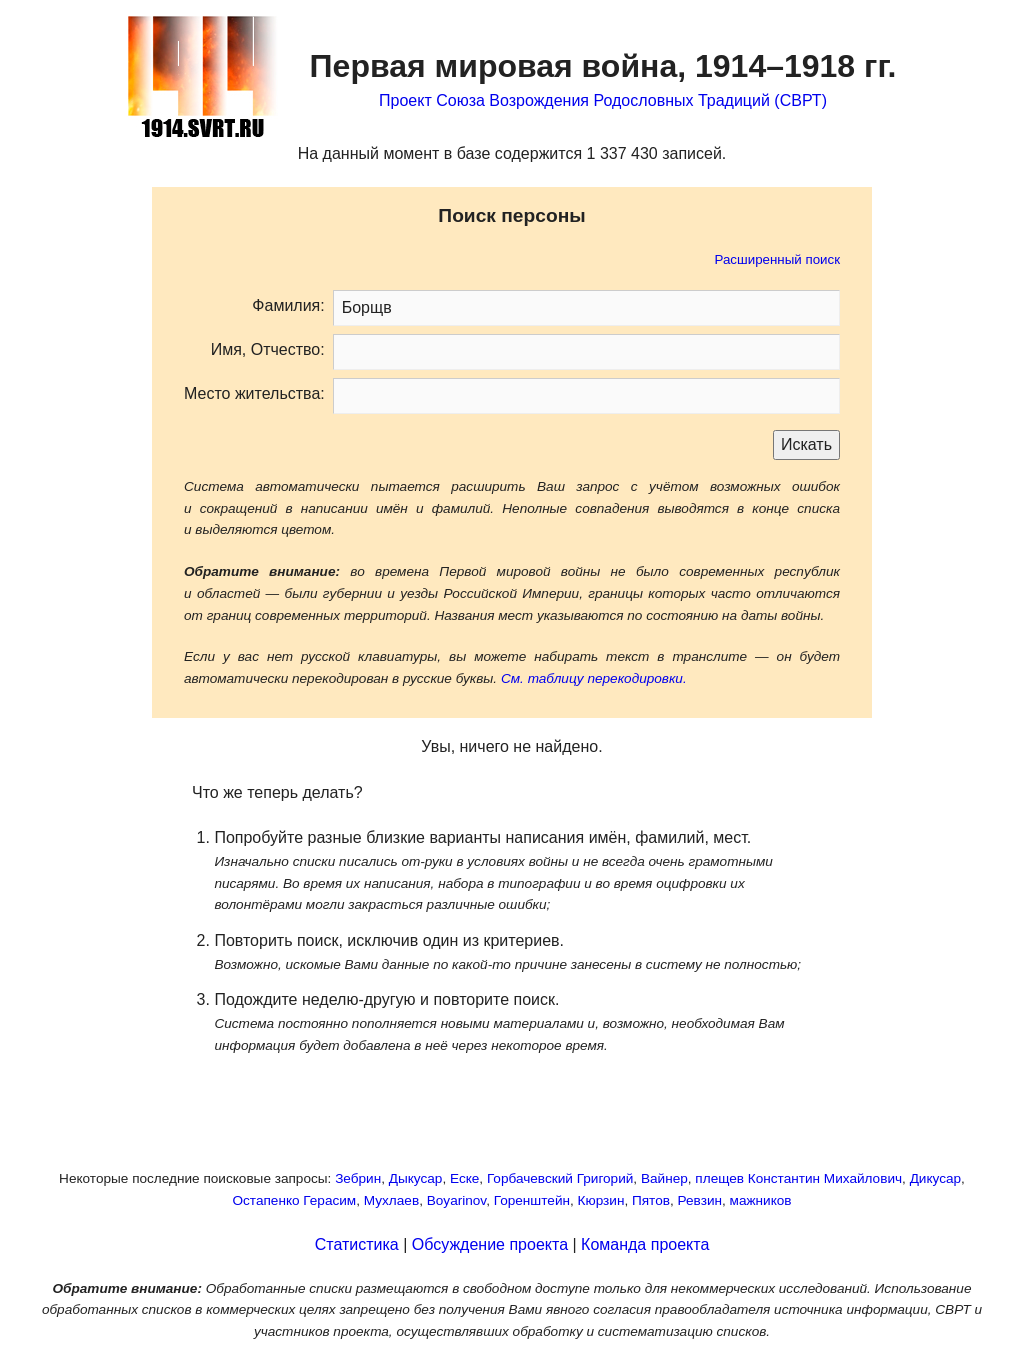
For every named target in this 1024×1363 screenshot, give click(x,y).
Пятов (651, 1200)
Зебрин (358, 1178)
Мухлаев (391, 1200)
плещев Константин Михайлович (798, 1178)
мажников (761, 1200)
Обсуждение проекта (490, 1244)
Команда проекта (645, 1244)
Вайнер (664, 1178)
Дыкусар (416, 1178)
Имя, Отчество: (268, 349)
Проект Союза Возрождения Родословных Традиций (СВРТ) (603, 100)
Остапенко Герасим (294, 1200)
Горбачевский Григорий (560, 1178)
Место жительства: (254, 393)
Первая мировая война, (603, 66)
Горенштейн (532, 1200)
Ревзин (700, 1200)
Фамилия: (288, 305)
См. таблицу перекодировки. (594, 678)
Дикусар (935, 1178)
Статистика (357, 1244)
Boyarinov (456, 1200)
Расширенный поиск (777, 259)
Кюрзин (601, 1200)
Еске (464, 1178)
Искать (806, 444)
